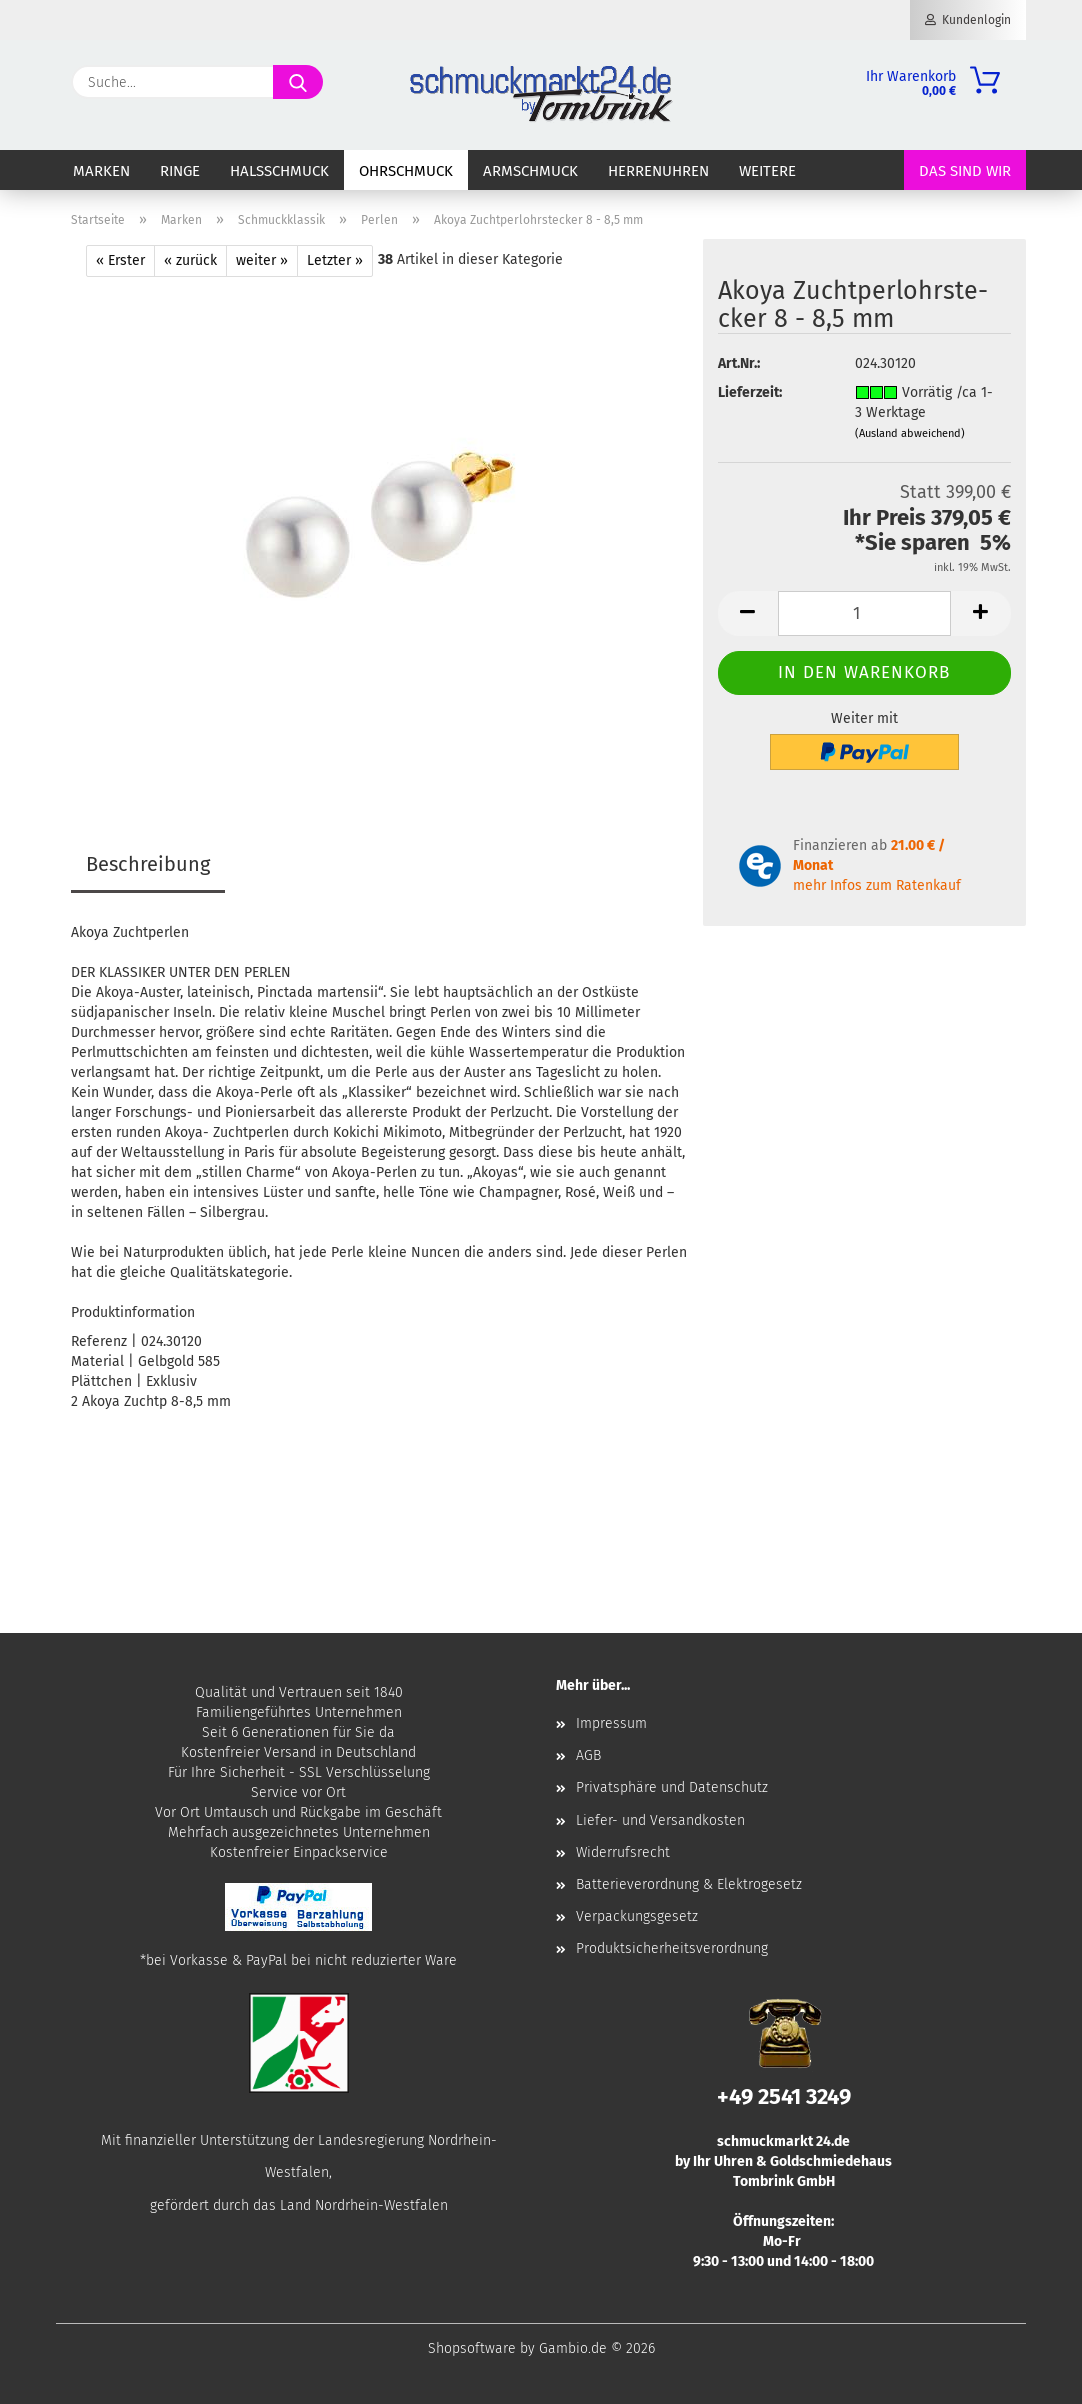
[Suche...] (298, 82)
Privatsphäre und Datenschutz (672, 1787)
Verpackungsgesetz (637, 1916)
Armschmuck (530, 171)
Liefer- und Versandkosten (660, 1820)
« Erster (120, 260)
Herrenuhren (658, 171)
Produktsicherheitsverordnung (672, 1948)
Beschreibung (148, 864)
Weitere (767, 171)
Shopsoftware (472, 2348)
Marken (101, 171)
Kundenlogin (968, 20)
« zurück (190, 260)
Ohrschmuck (406, 171)
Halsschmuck (279, 171)
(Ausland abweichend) (910, 433)
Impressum (611, 1723)
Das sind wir (965, 171)
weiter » (262, 260)
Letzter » (335, 260)
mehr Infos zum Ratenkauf (877, 885)
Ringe (180, 171)
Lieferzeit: (750, 392)
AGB (588, 1755)
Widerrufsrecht (623, 1852)
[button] (748, 613)
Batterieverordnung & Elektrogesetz (689, 1884)
